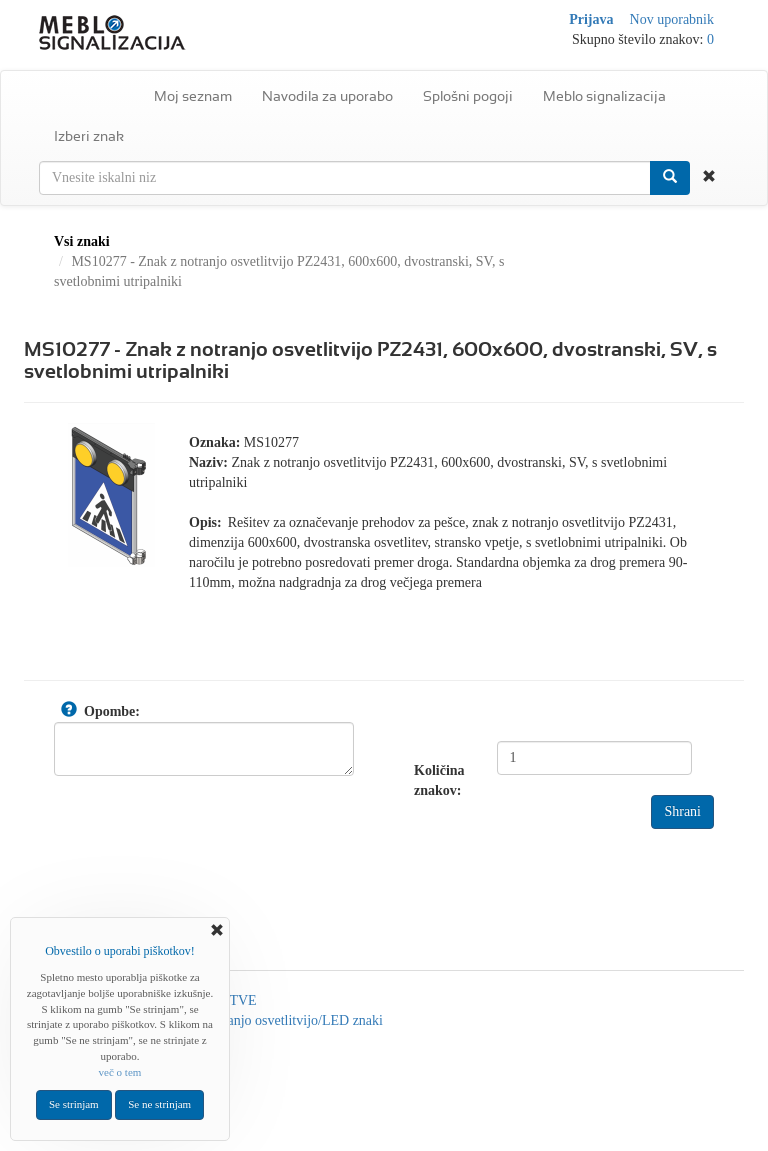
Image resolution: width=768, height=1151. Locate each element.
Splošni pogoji (468, 96)
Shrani (682, 811)
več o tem (120, 1072)
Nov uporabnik (672, 19)
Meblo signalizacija (604, 96)
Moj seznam (193, 96)
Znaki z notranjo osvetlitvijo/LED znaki (271, 1020)
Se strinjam (74, 1104)
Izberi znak (89, 136)
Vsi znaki (82, 241)
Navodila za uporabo (327, 96)
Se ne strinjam (159, 1104)
